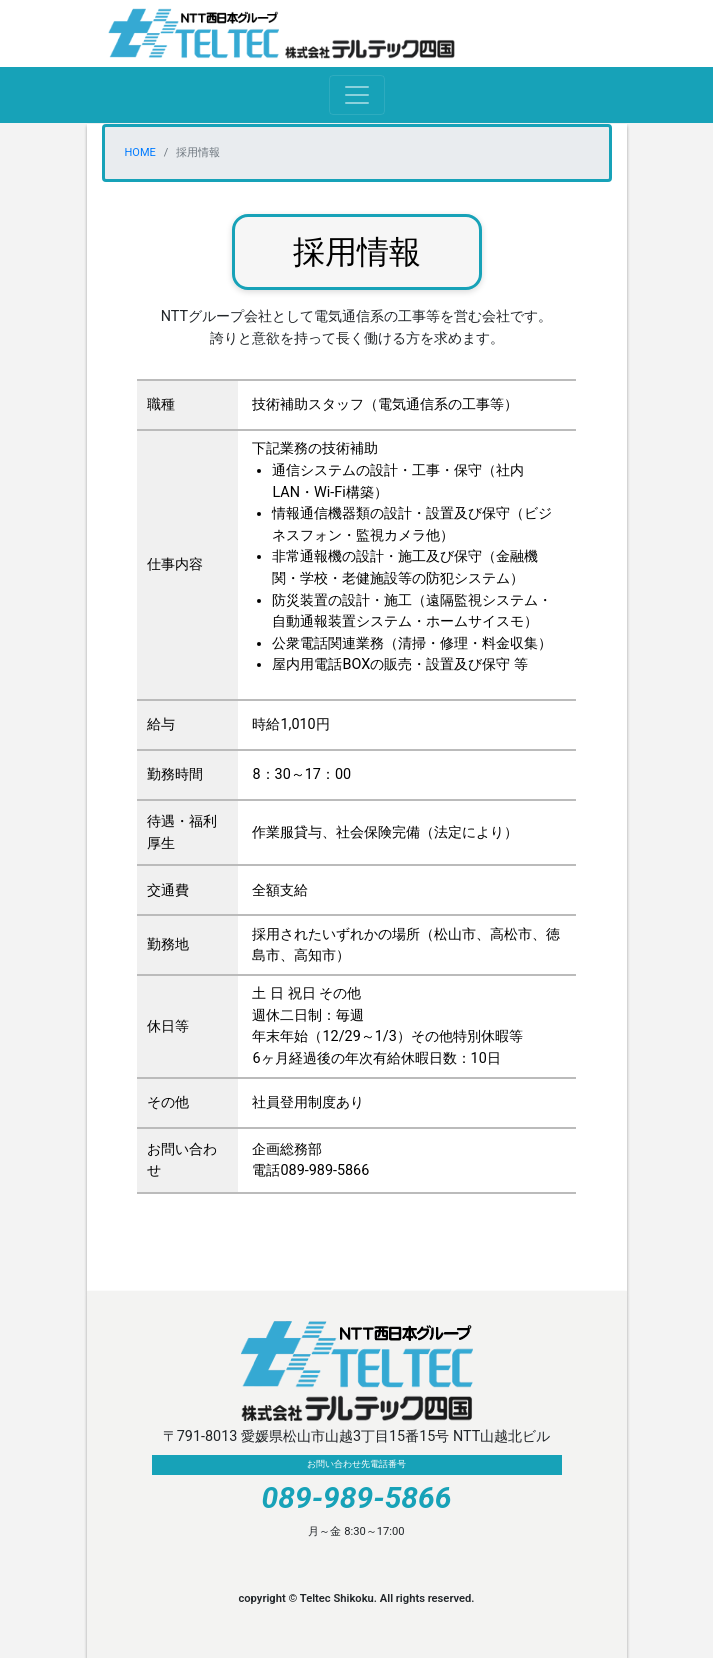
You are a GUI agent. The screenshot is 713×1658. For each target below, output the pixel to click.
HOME (140, 152)
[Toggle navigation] (357, 95)
